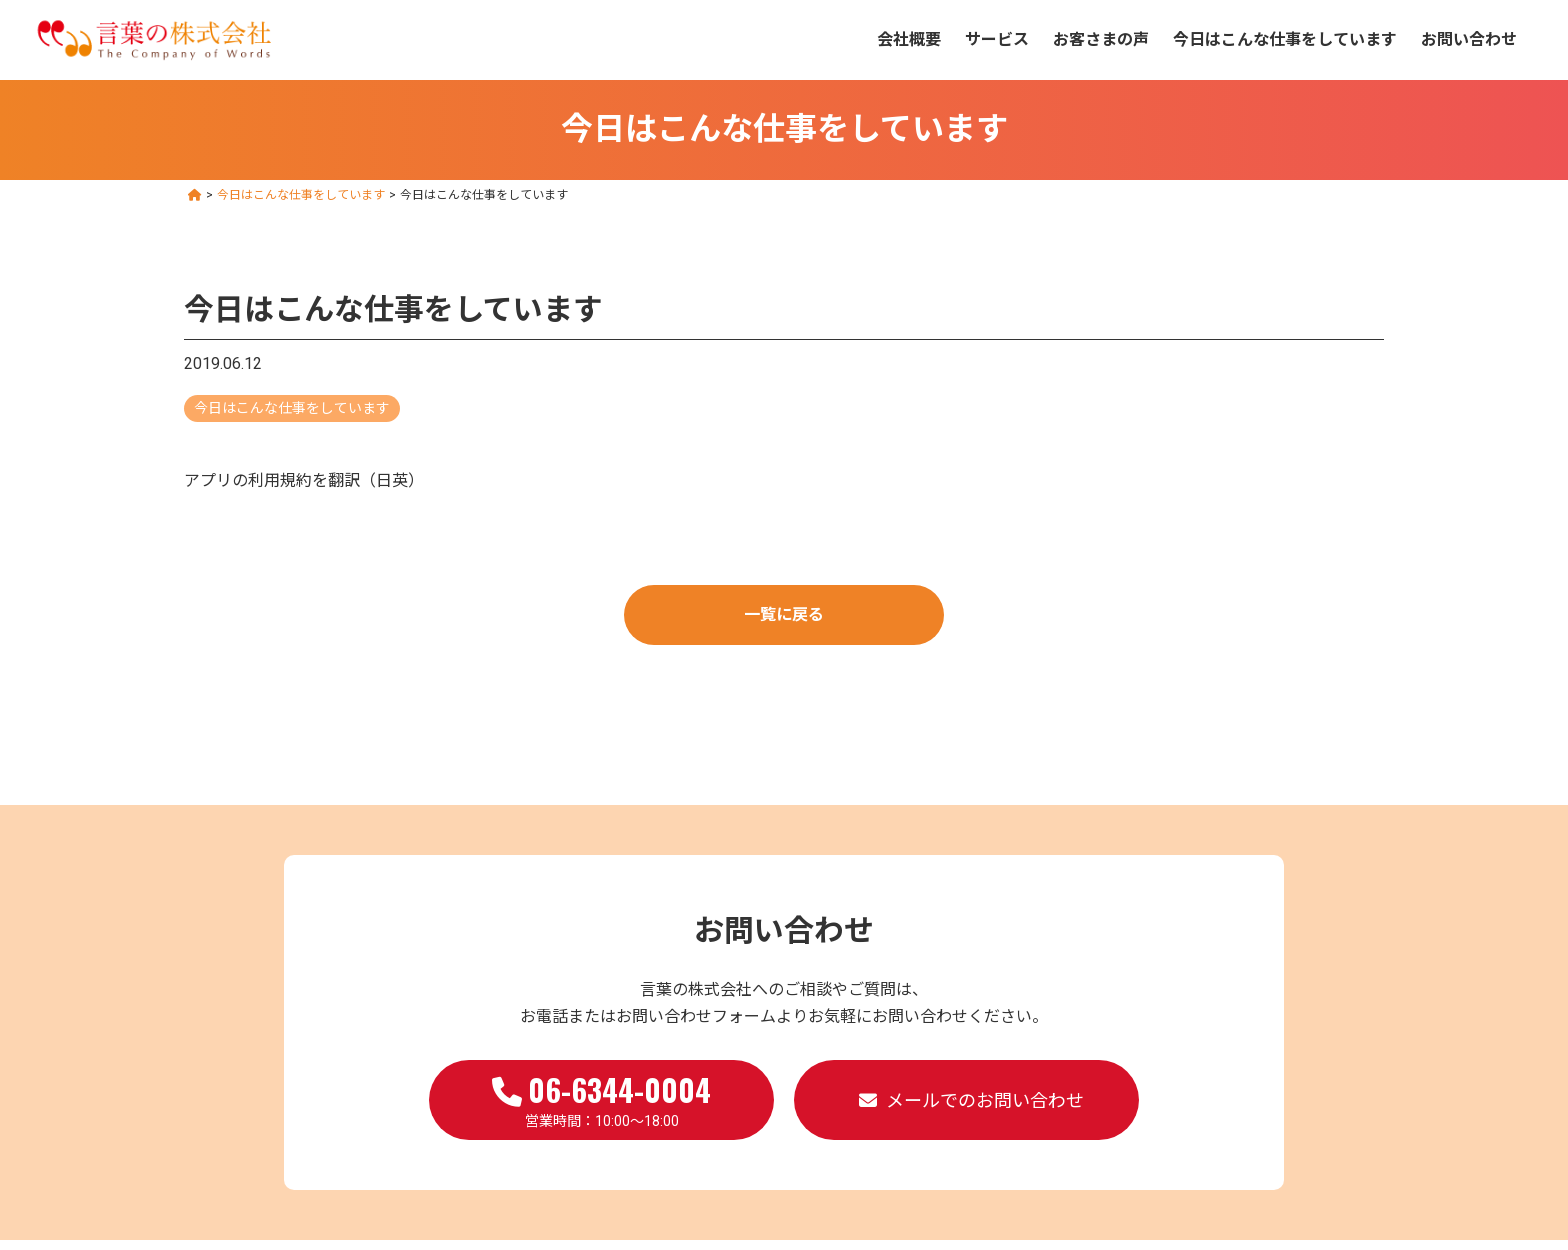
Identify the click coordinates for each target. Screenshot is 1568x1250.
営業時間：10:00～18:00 (601, 1098)
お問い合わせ (1469, 39)
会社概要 (909, 39)
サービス (997, 39)
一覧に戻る (784, 614)
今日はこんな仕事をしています (1285, 39)
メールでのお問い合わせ (985, 1100)
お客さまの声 (1101, 39)
